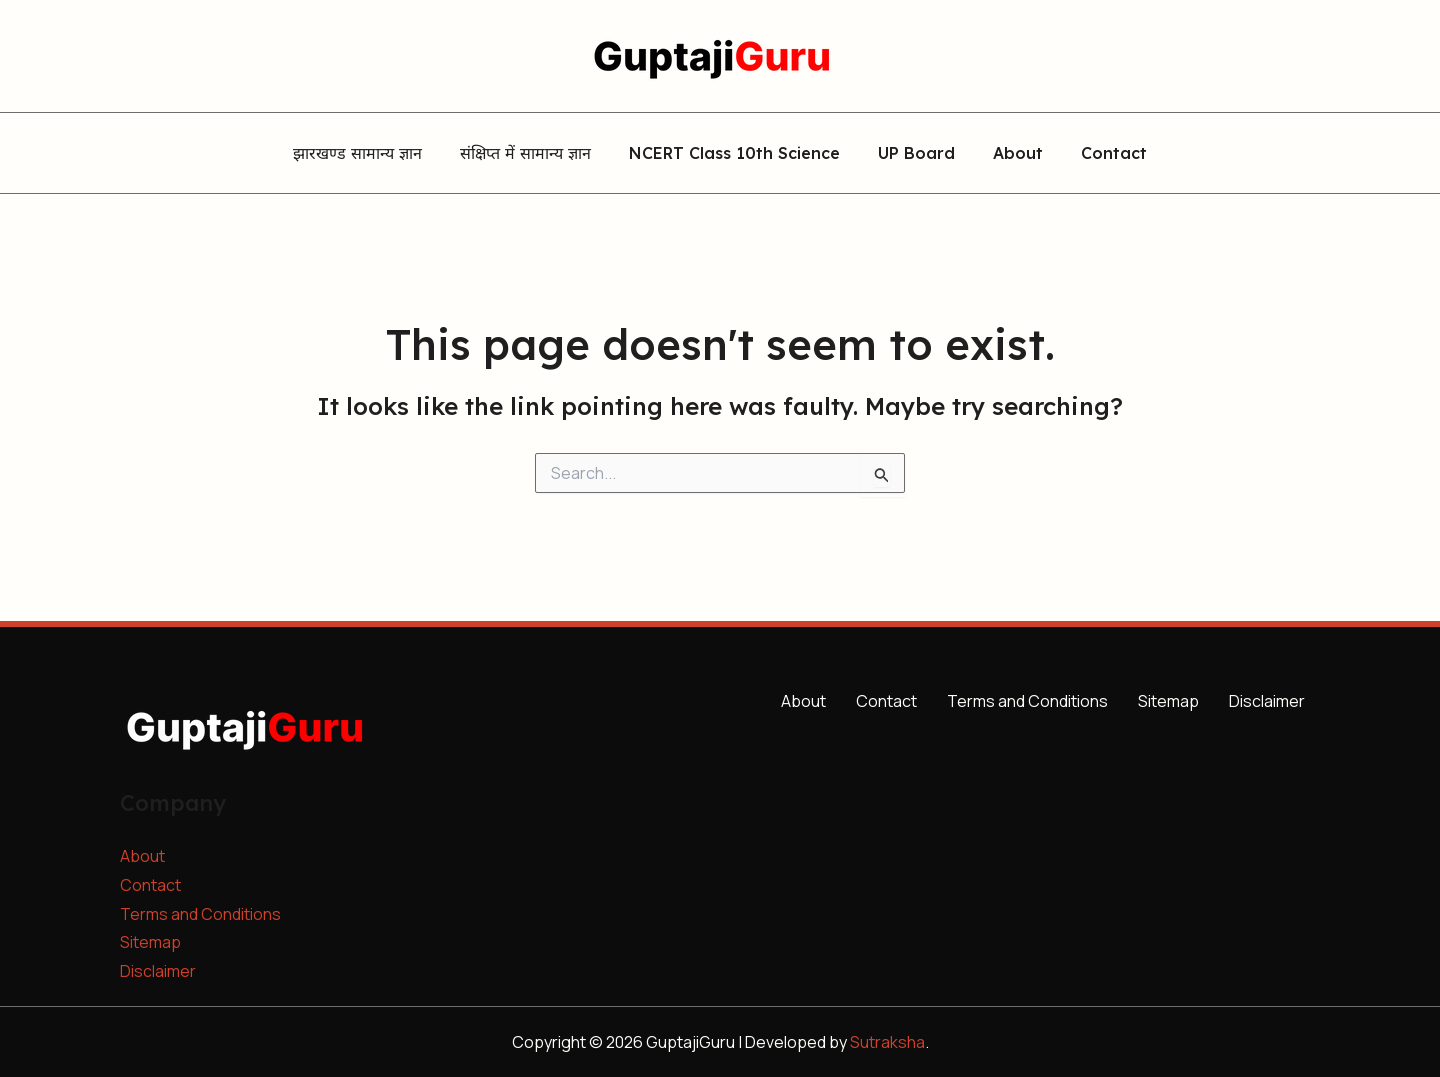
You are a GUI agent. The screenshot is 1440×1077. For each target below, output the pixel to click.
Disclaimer (158, 971)
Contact (1099, 154)
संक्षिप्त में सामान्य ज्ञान (534, 154)
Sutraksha (887, 1042)
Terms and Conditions (200, 914)
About (1009, 154)
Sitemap (150, 942)
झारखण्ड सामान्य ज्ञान (372, 154)
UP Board (913, 154)
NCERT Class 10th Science (737, 154)
